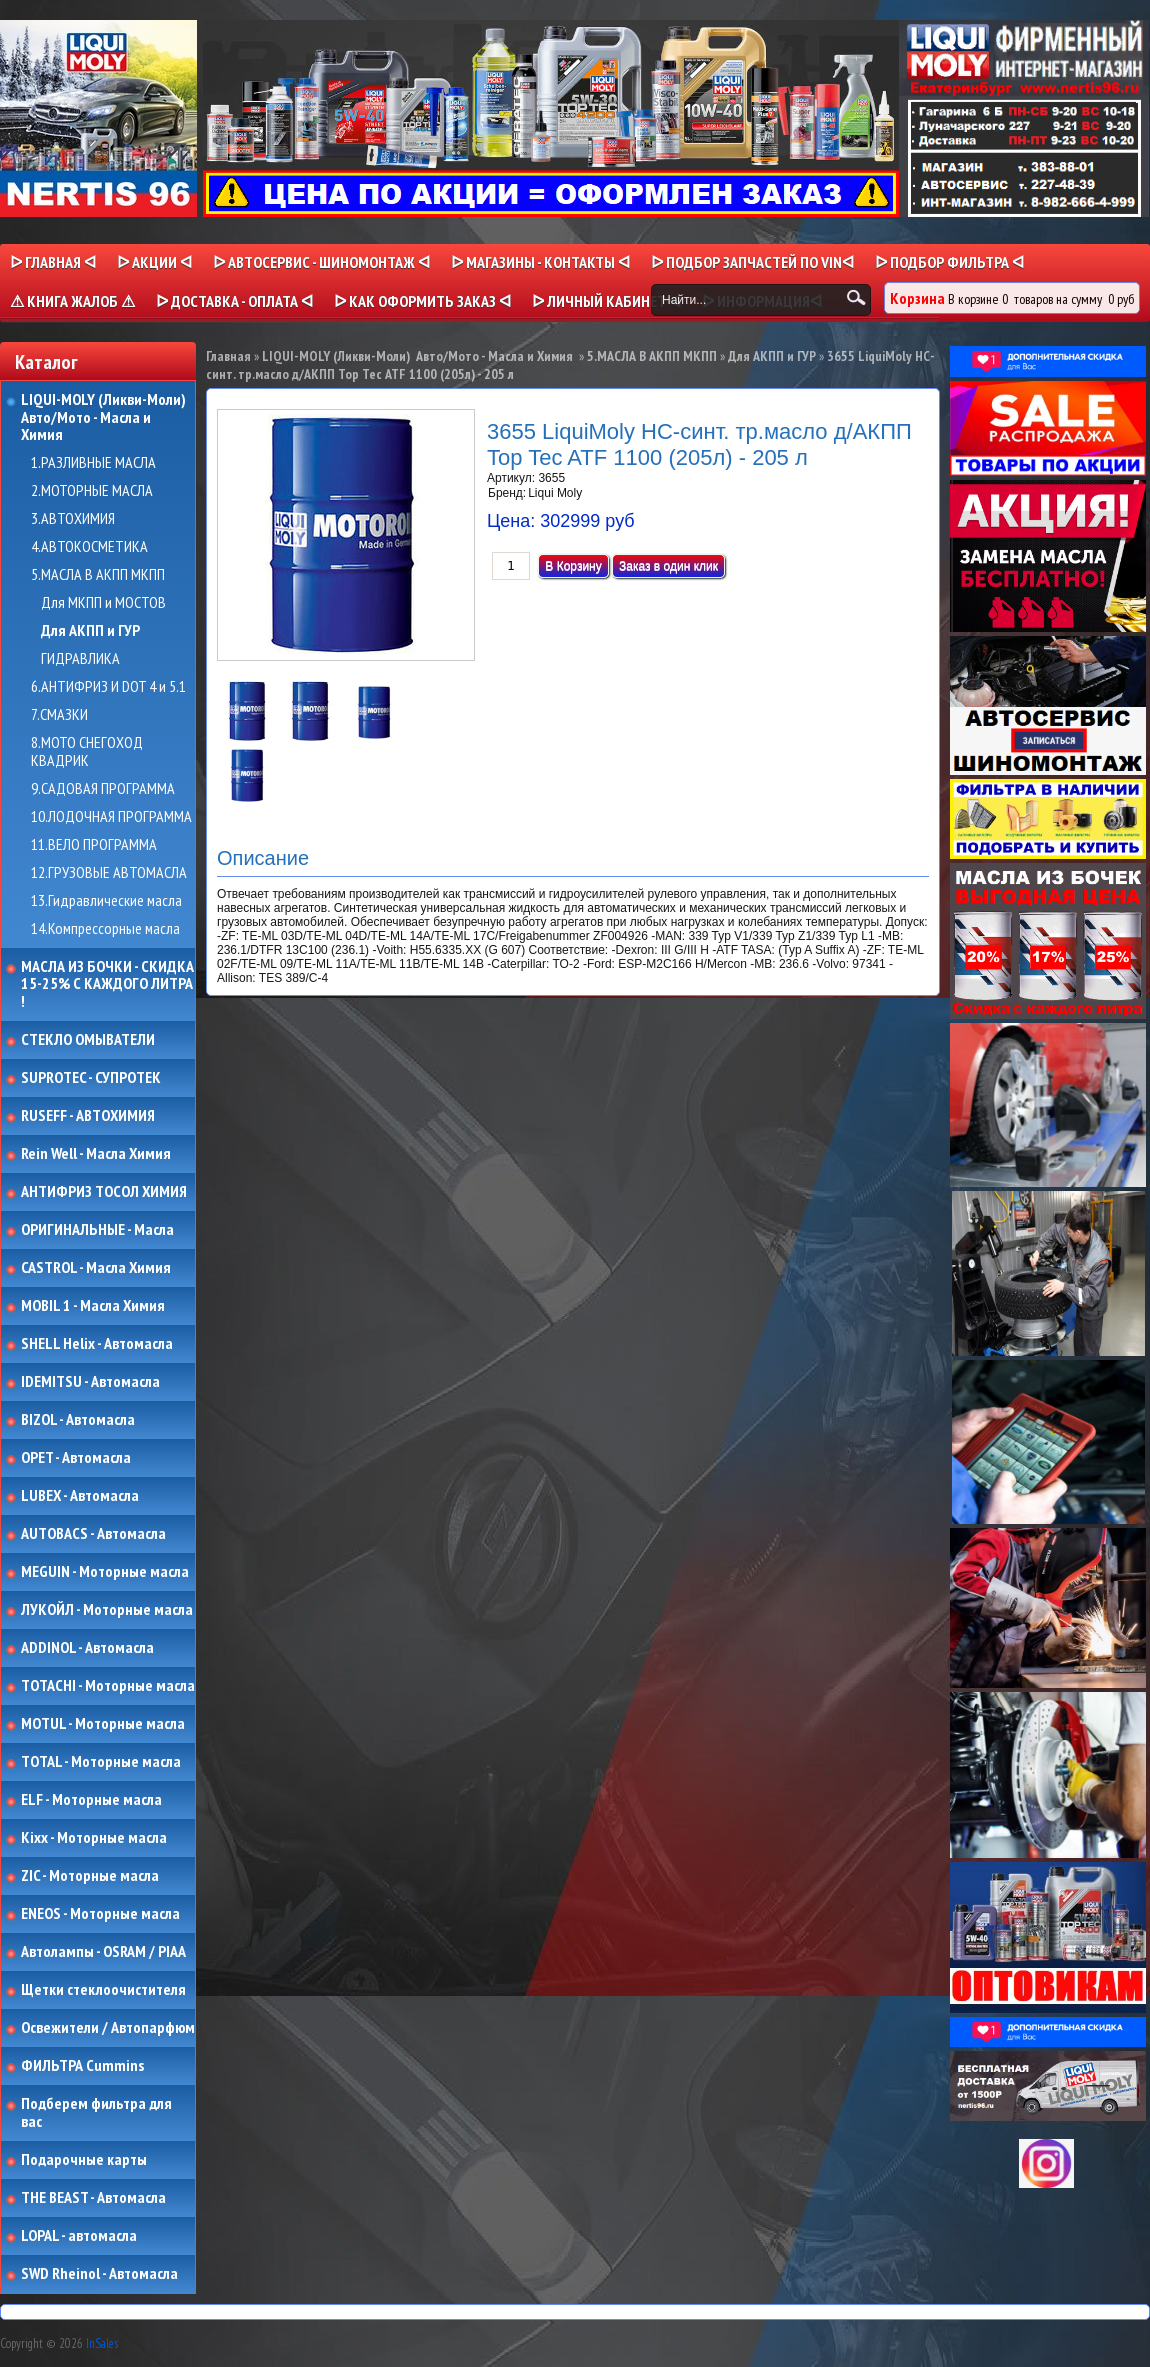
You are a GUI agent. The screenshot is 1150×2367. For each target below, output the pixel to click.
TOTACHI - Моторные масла (108, 1686)
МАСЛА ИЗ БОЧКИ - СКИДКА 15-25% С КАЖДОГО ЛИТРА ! (107, 984)
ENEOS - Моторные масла (100, 1914)
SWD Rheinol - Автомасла (99, 2274)
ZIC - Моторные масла (90, 1876)
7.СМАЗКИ (59, 715)
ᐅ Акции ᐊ (154, 262)
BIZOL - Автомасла (78, 1420)
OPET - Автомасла (76, 1458)
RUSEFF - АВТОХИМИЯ (88, 1116)
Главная (228, 356)
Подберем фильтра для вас (96, 2112)
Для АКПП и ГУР (90, 631)
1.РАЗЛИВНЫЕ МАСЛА (93, 463)
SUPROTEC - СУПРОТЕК (91, 1078)
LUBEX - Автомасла (80, 1496)
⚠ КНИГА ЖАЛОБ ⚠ (72, 301)
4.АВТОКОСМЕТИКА (89, 547)
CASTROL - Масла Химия (96, 1268)
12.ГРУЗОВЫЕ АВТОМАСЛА (109, 873)
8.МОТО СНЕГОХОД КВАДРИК (87, 751)
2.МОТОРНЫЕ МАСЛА (92, 491)
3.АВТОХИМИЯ (73, 519)
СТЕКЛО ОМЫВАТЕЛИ (88, 1040)
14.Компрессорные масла (105, 929)
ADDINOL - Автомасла (87, 1648)
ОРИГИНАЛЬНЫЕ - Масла (97, 1230)
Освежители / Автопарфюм (108, 2028)
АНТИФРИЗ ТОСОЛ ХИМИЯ (104, 1192)
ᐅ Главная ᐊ (53, 262)
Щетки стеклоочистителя (103, 1990)
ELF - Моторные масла (91, 1800)
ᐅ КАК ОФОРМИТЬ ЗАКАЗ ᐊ (422, 301)
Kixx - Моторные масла (94, 1838)
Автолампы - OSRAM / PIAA (103, 1952)
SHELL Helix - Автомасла (97, 1344)
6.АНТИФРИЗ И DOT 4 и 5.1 (108, 687)
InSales (102, 2343)
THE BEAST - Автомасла (93, 2198)
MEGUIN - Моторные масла (105, 1572)
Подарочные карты (84, 2160)
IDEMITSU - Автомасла (90, 1382)
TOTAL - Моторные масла (101, 1762)
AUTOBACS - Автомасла (93, 1534)
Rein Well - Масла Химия (96, 1154)
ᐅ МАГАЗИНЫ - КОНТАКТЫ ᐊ (540, 262)
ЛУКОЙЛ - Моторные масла (107, 1610)
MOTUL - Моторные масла (103, 1724)
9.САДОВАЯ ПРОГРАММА (103, 789)
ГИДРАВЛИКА (80, 659)
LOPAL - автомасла (79, 2236)
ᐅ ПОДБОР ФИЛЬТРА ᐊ (949, 262)
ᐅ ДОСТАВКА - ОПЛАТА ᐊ (234, 301)
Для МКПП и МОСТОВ (103, 603)
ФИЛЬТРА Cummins (82, 2066)
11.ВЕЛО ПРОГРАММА (94, 845)
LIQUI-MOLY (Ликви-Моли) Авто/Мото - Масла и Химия (105, 417)
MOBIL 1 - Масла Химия (93, 1306)
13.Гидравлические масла (106, 901)
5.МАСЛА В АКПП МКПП (98, 575)
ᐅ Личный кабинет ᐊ (606, 301)
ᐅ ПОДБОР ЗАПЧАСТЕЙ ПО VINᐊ (752, 262)
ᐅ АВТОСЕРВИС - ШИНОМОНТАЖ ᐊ (321, 262)
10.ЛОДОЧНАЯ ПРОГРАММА (111, 817)
